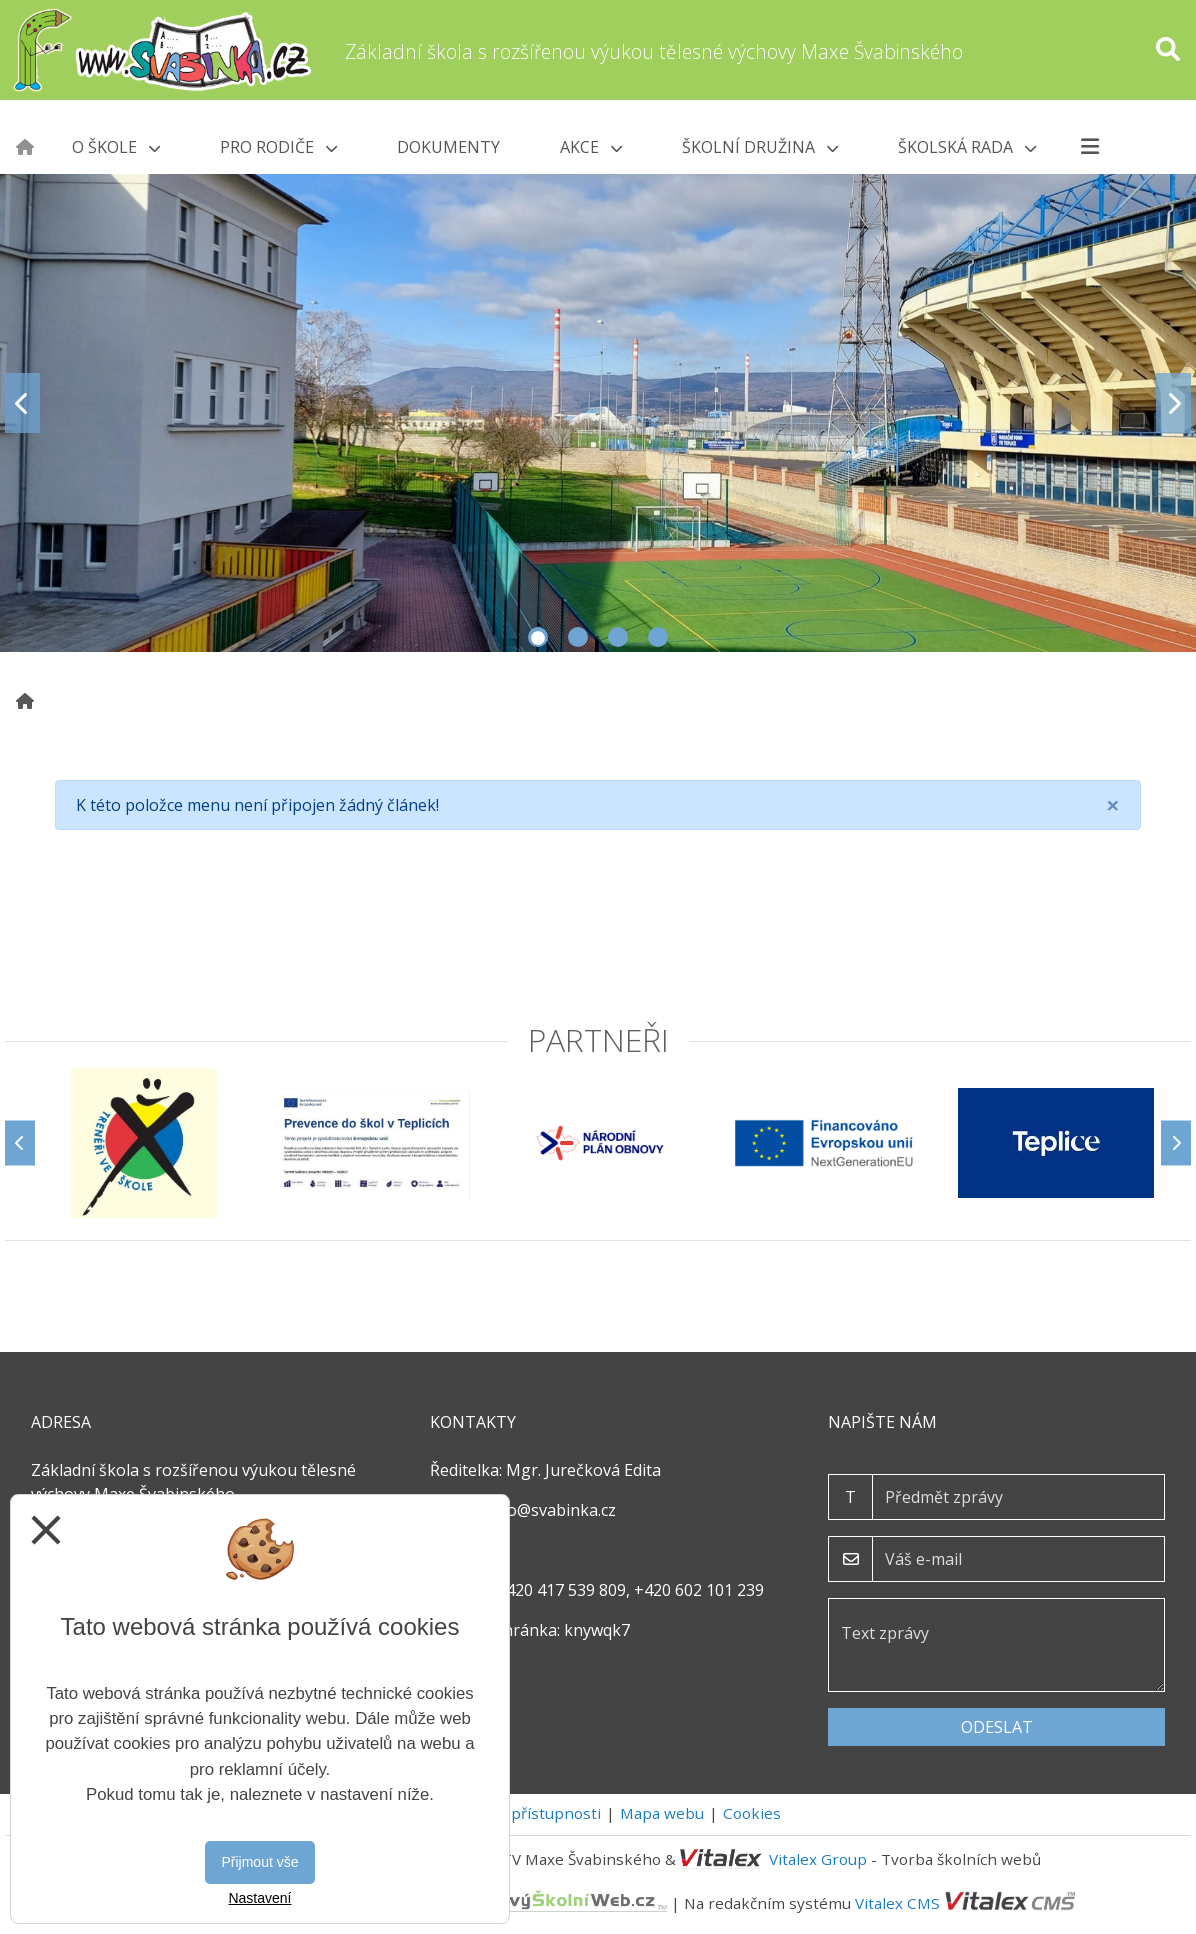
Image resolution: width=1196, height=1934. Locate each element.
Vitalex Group (818, 1859)
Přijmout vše (259, 1862)
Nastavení (259, 1898)
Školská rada (967, 147)
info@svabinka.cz (551, 1510)
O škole (116, 147)
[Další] (1176, 1142)
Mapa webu (662, 1813)
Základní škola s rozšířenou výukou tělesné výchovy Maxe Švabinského (654, 51)
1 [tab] (538, 637)
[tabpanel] (598, 403)
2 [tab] (578, 637)
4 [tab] (658, 637)
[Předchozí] (20, 1142)
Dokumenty (448, 147)
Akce (591, 147)
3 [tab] (618, 637)
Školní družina (760, 147)
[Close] (1113, 805)
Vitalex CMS (897, 1902)
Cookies (752, 1813)
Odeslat (997, 1727)
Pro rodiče (278, 147)
